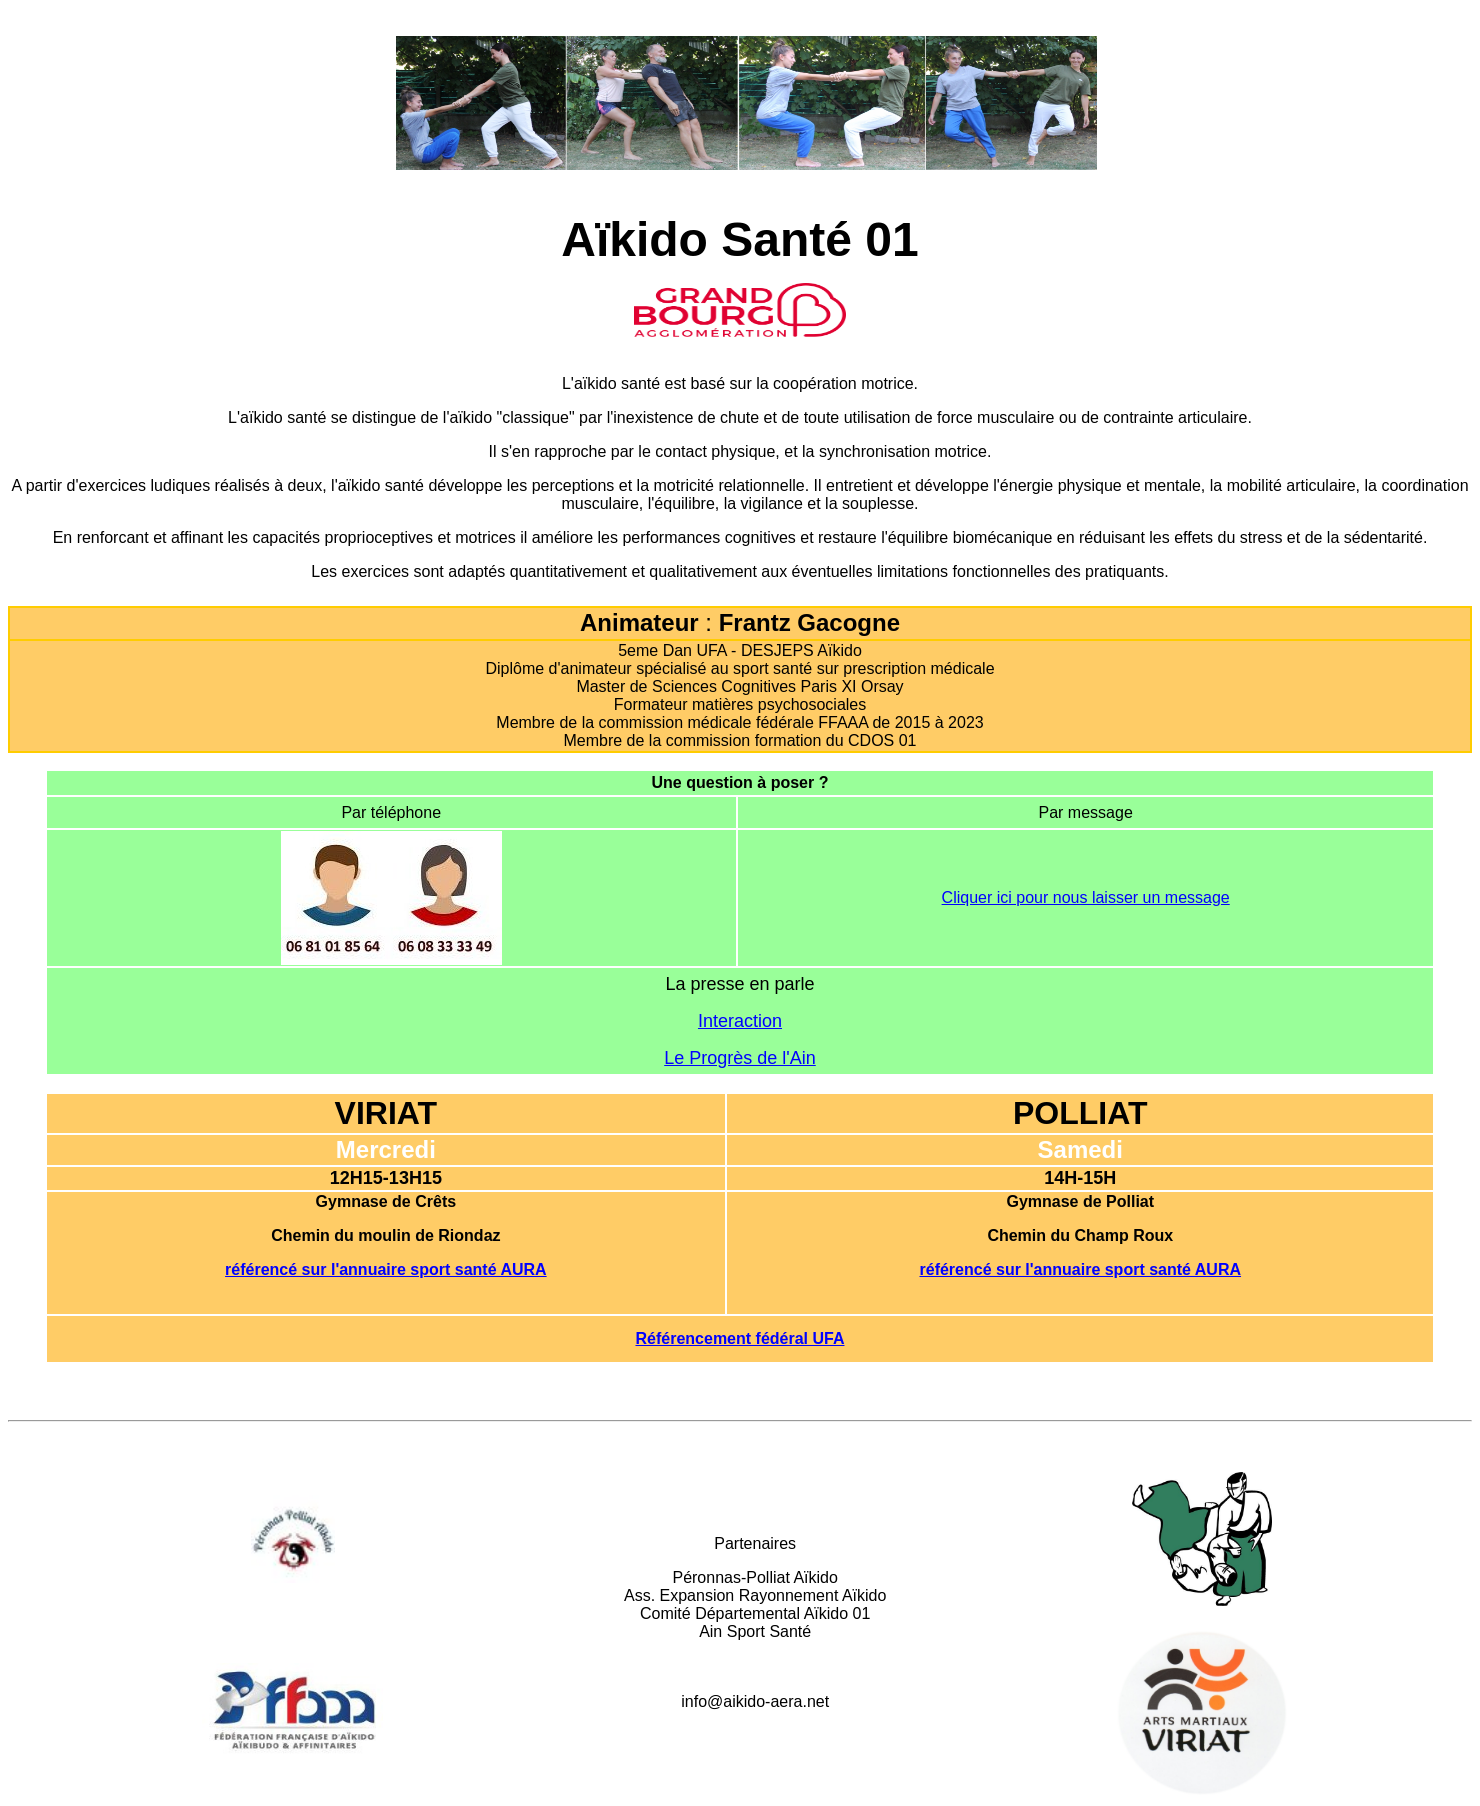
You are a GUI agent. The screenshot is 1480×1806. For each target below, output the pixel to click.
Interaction (740, 1021)
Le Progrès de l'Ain (740, 1058)
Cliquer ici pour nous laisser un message (1086, 897)
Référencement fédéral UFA (740, 1338)
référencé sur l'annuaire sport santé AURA (386, 1269)
